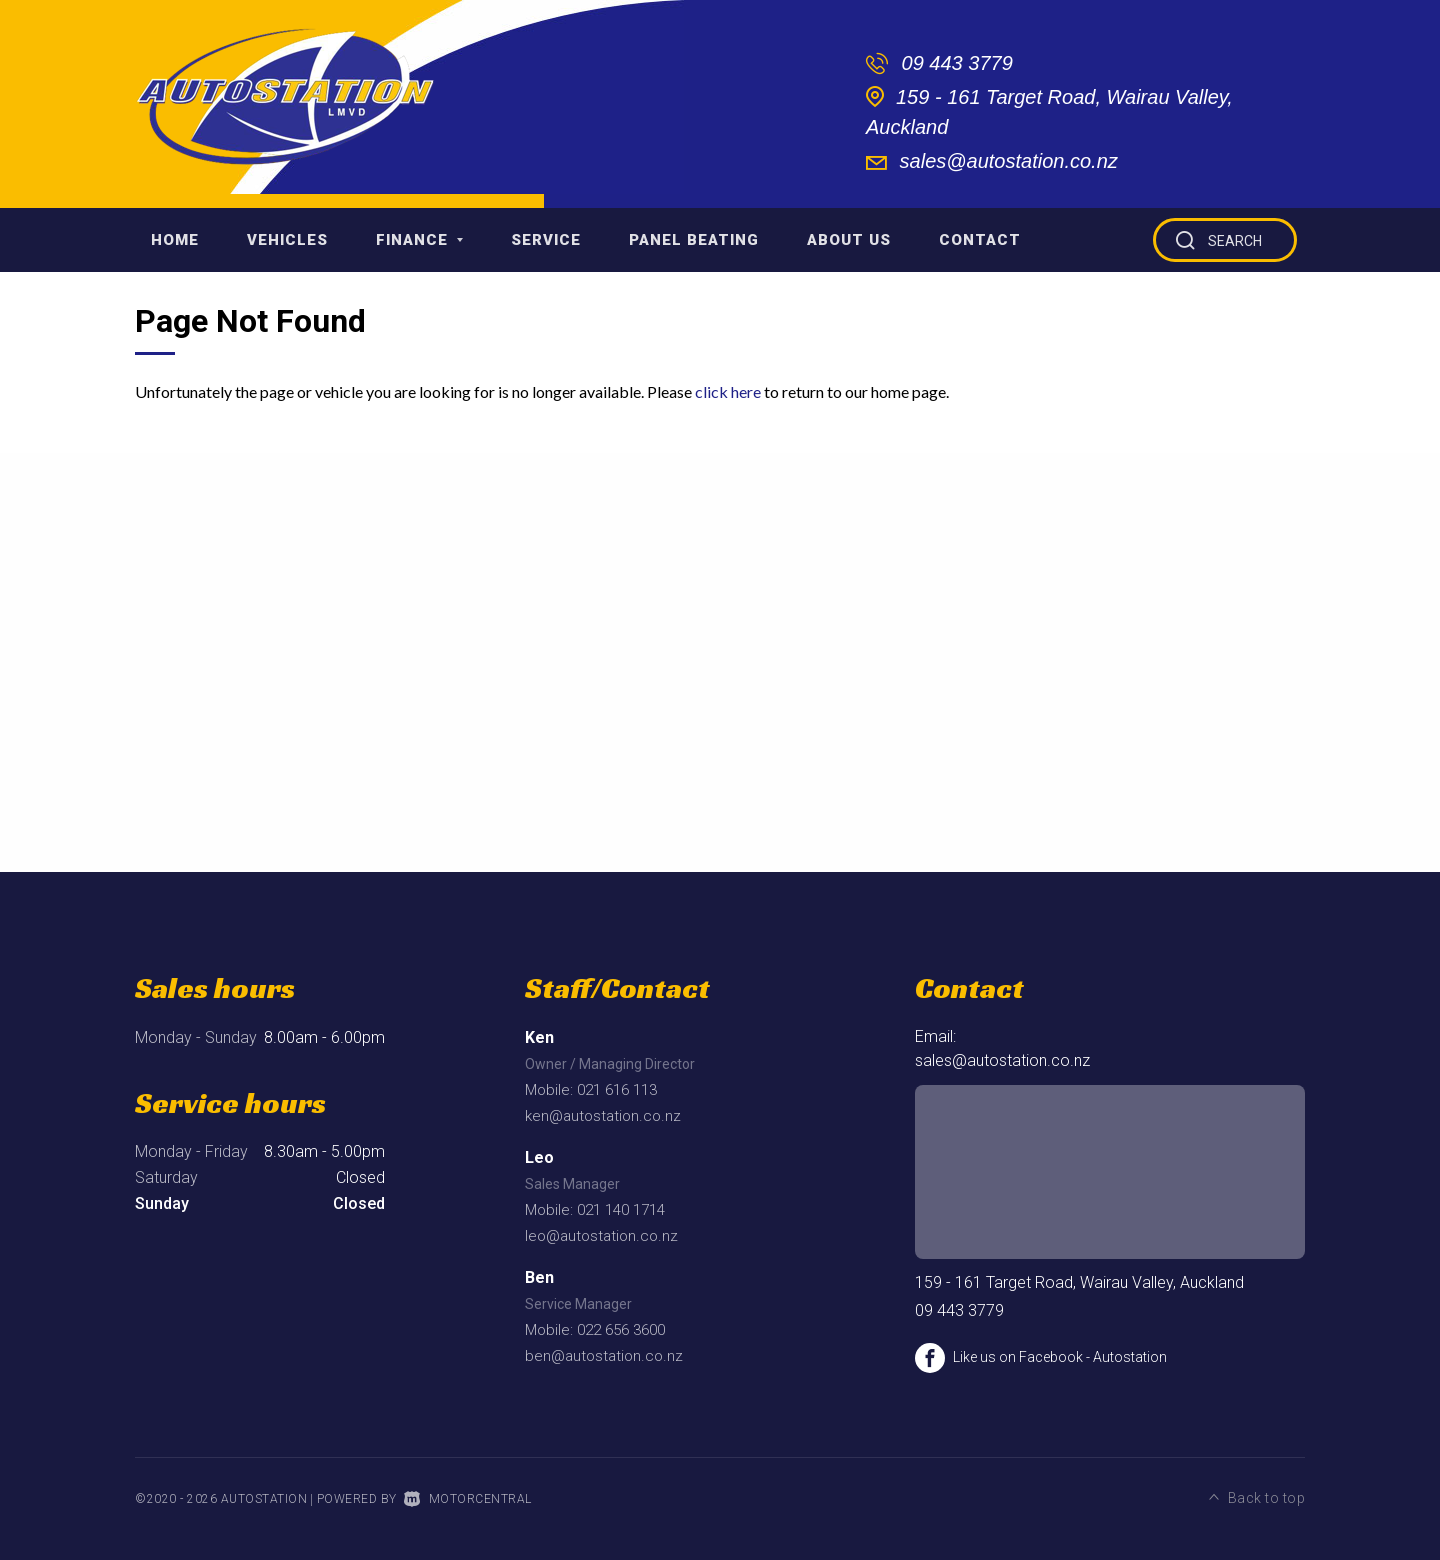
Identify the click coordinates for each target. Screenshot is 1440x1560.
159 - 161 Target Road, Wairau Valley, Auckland (1079, 1282)
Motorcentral (468, 1499)
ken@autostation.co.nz (603, 1116)
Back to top (1257, 1497)
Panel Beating (694, 240)
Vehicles (287, 240)
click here (728, 391)
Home (175, 240)
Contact (980, 240)
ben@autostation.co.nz (604, 1356)
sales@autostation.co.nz (1009, 161)
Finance (419, 240)
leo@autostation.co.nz (601, 1236)
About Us (849, 240)
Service (546, 240)
